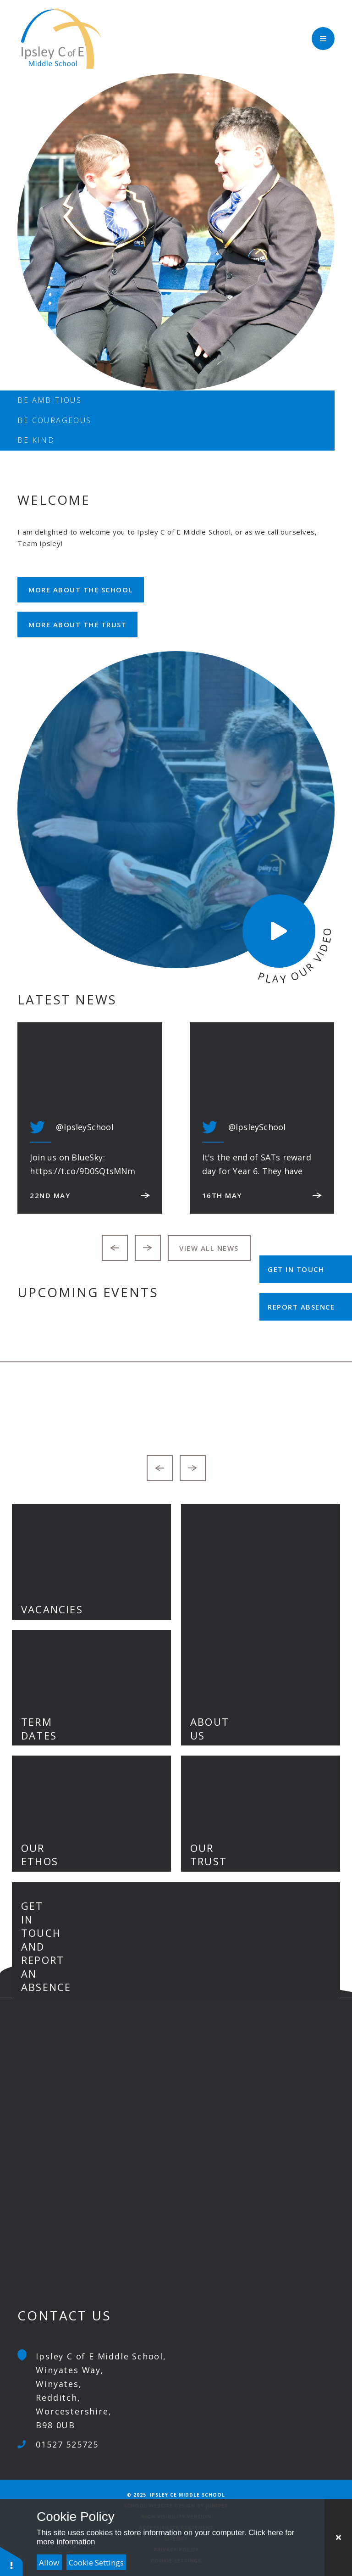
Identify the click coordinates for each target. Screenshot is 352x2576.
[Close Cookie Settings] (338, 2537)
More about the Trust (77, 624)
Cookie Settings (96, 2562)
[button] (11, 2561)
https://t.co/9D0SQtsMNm (82, 1170)
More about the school (80, 589)
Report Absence (301, 1306)
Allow (49, 2562)
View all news (209, 1248)
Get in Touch (296, 1269)
